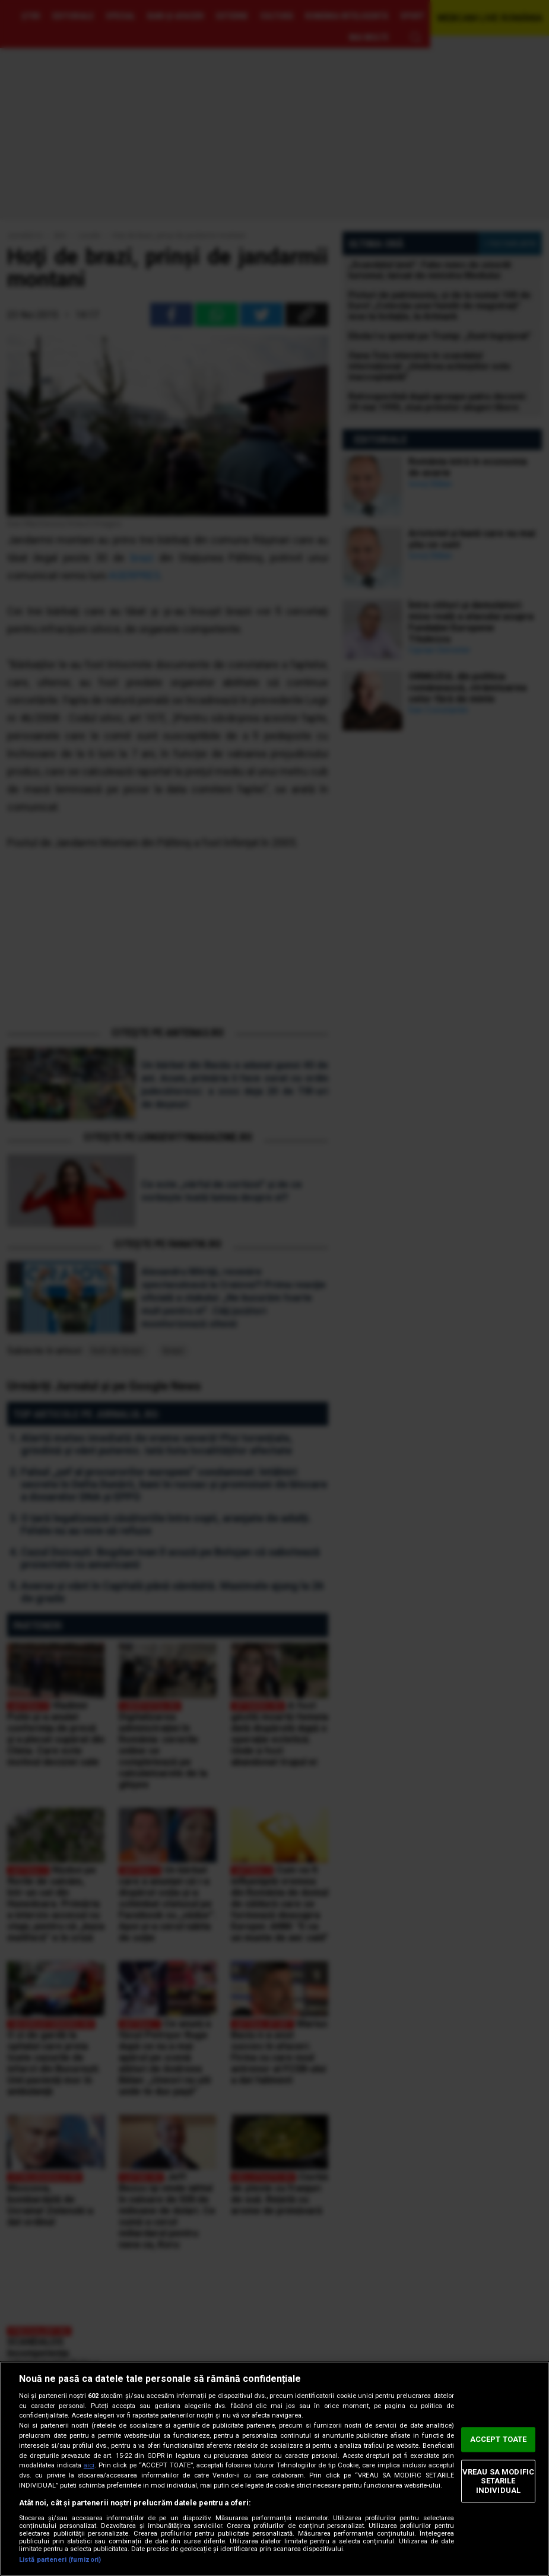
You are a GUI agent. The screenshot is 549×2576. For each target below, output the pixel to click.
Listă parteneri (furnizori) (60, 2560)
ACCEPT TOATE (498, 2439)
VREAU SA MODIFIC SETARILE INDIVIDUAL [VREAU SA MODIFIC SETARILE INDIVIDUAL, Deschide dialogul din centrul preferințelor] (498, 2481)
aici (89, 2465)
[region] (274, 2468)
